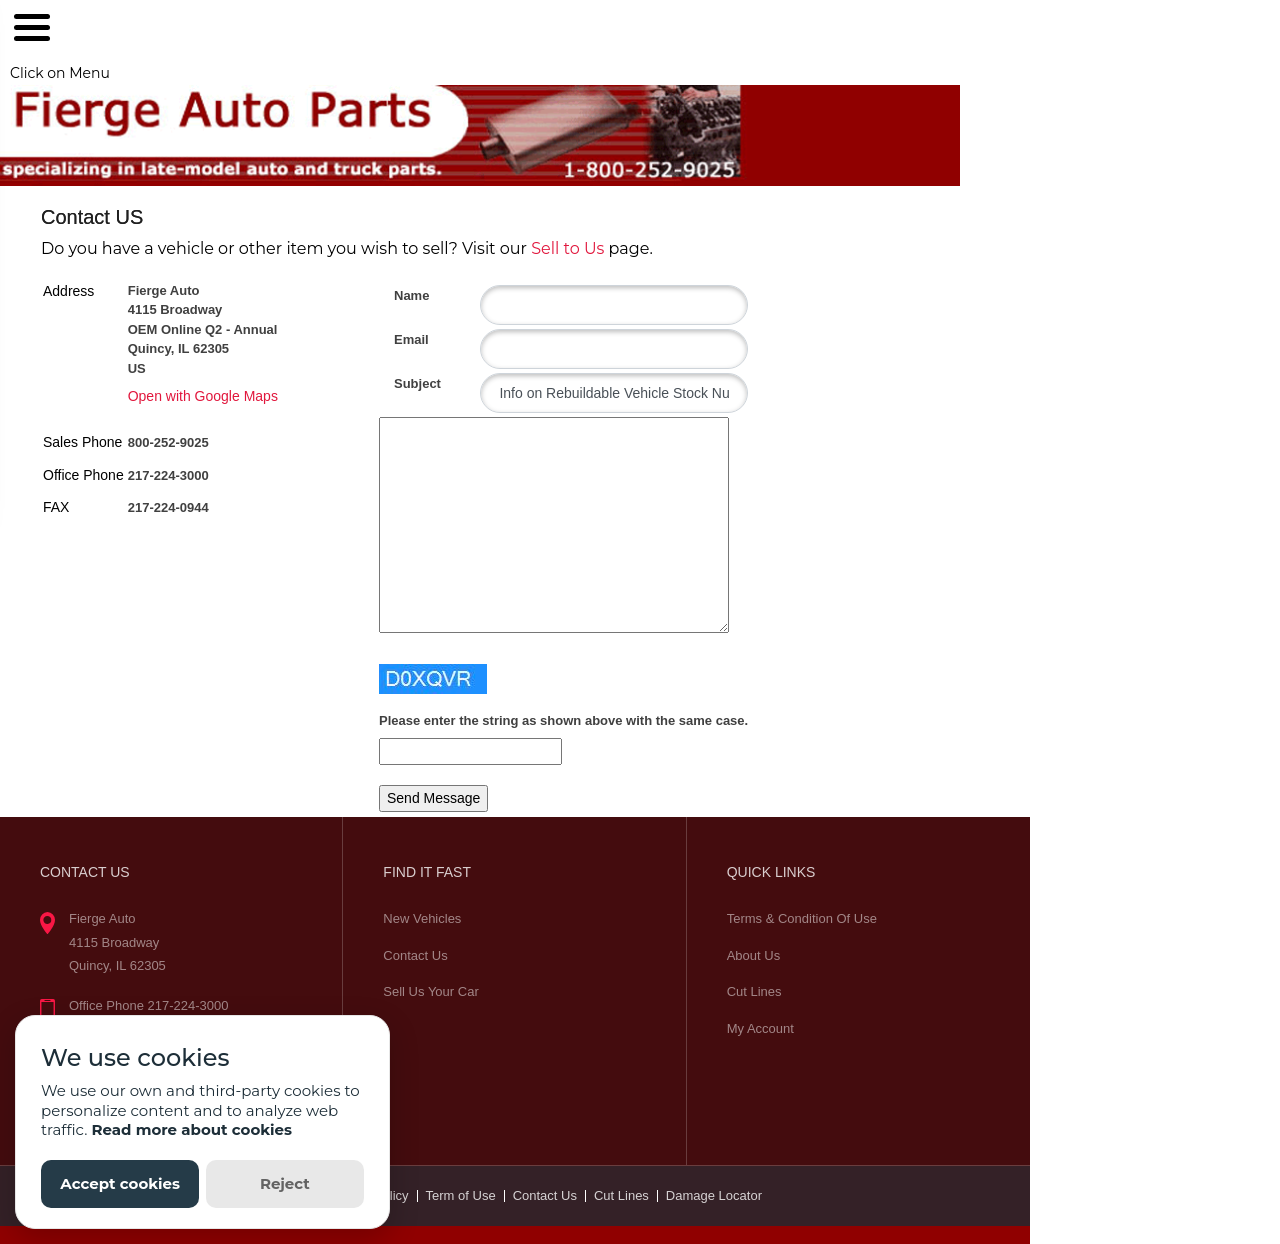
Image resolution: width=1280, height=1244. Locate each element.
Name (401, 295)
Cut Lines (754, 991)
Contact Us (415, 955)
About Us (753, 955)
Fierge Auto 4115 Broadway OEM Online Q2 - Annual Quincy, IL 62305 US (203, 329)
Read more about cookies (191, 1129)
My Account (760, 1028)
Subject (401, 383)
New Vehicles (422, 918)
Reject (285, 1183)
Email (401, 339)
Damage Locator (714, 1195)
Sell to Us (567, 248)
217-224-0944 (168, 507)
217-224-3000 (168, 475)
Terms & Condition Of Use (802, 918)
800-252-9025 (168, 442)
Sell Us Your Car (430, 991)
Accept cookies (120, 1183)
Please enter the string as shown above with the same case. (563, 720)
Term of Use (461, 1195)
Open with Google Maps (203, 396)
